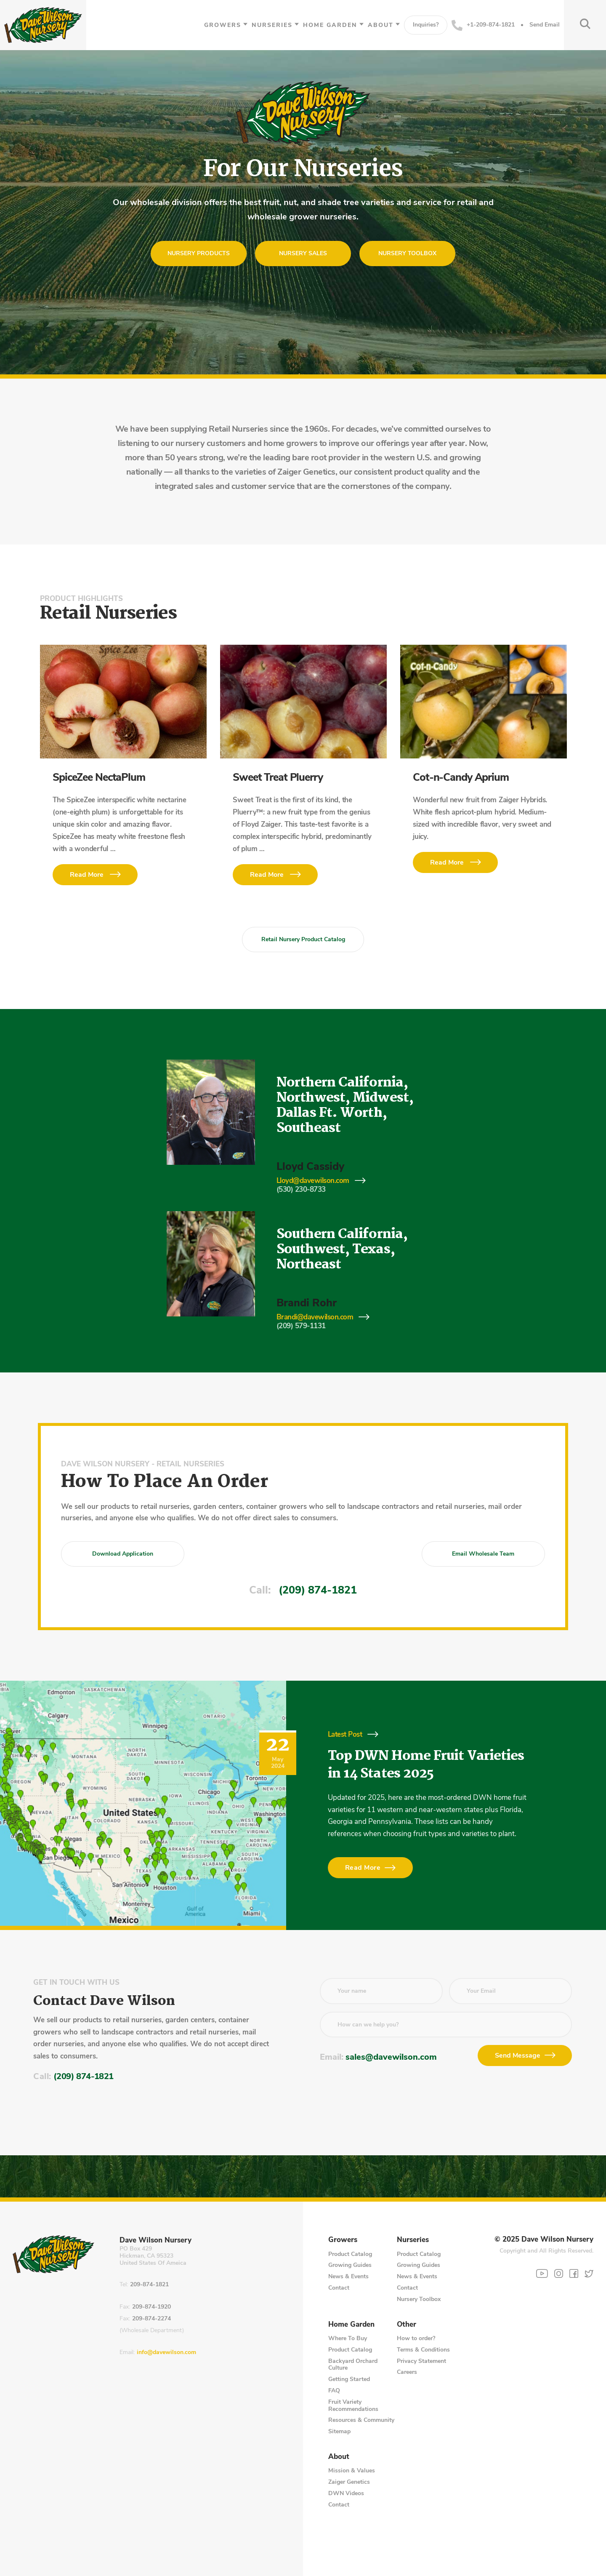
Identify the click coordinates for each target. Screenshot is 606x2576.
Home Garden (330, 25)
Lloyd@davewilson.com (312, 1180)
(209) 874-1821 (318, 1590)
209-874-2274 (151, 2318)
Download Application (122, 1554)
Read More (87, 874)
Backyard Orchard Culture (352, 2364)
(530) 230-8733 (301, 1189)
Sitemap (339, 2431)
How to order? (416, 2338)
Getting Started (349, 2379)
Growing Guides (350, 2265)
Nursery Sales (303, 253)
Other (406, 2324)
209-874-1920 (151, 2307)
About (380, 25)
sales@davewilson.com (391, 2057)
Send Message (517, 2055)
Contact (338, 2288)
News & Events (348, 2276)
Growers (222, 25)
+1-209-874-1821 (483, 25)
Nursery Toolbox (407, 253)
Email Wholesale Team (483, 1554)
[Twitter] (589, 2273)
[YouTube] (542, 2273)
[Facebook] (573, 2273)
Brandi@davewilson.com (314, 1317)
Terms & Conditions (423, 2350)
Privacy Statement (421, 2361)
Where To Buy (347, 2338)
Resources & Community (361, 2420)
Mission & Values (351, 2471)
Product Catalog (350, 2254)
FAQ (334, 2390)
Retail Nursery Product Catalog (303, 939)
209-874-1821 (149, 2284)
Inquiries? (426, 25)
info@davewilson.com (166, 2352)
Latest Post (345, 1734)
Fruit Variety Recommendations (353, 2405)
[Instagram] (558, 2273)
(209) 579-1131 (301, 1326)
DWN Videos (346, 2493)
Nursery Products (198, 253)
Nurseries (272, 25)
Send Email (544, 25)
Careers (407, 2372)
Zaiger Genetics (349, 2482)
